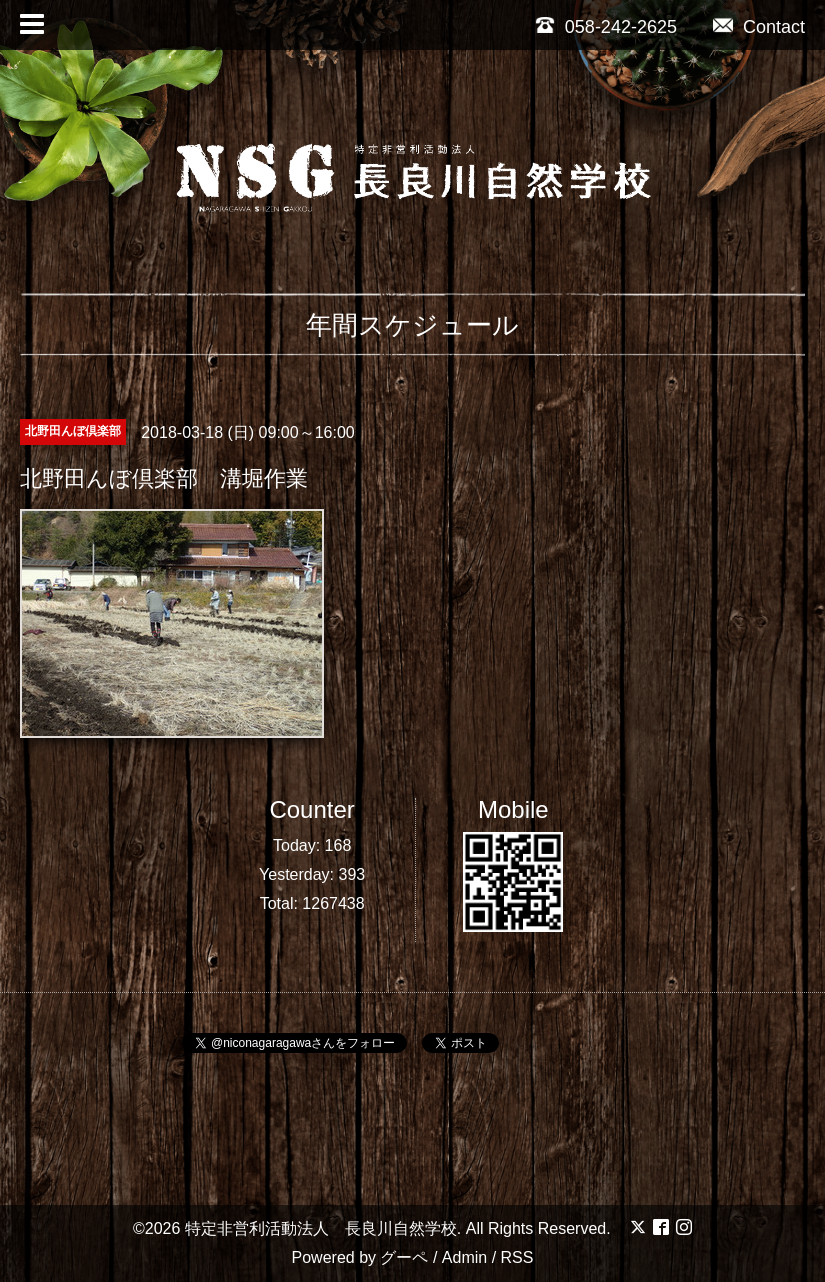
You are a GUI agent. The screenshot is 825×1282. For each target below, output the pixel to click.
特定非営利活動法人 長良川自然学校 (321, 1228)
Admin (464, 1257)
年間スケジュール (412, 325)
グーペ (404, 1257)
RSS (517, 1257)
